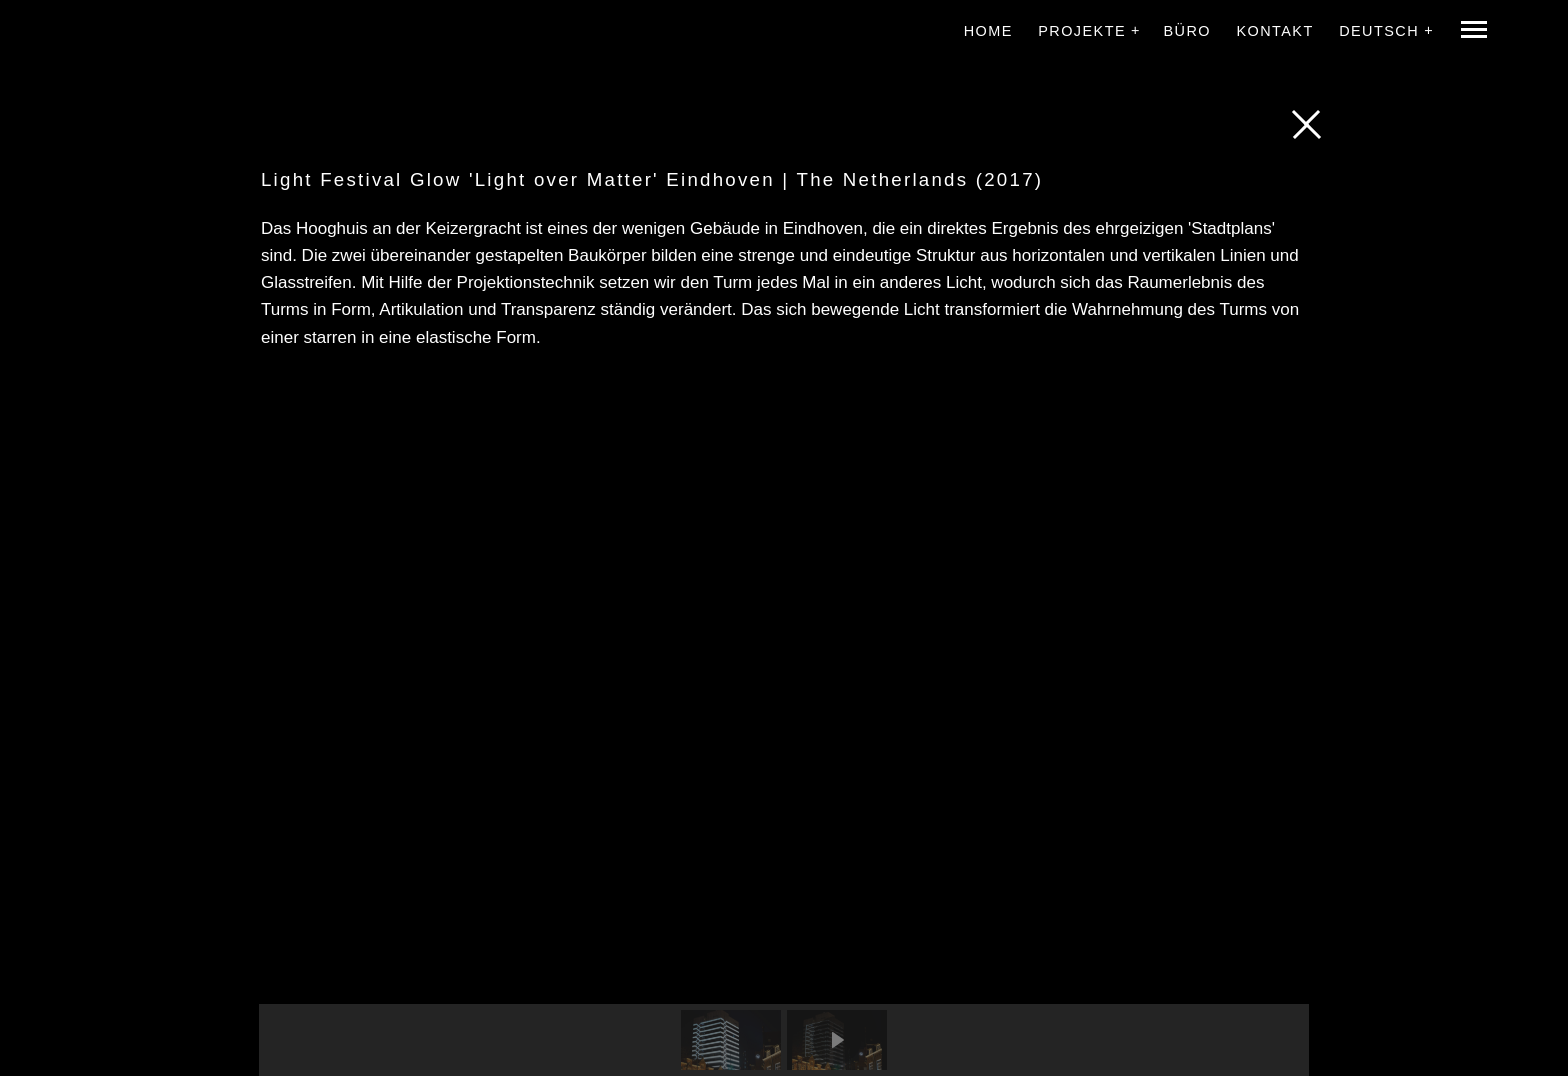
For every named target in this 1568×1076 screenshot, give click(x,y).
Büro (1187, 31)
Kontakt (1274, 31)
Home (988, 31)
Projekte (1082, 31)
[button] (731, 1040)
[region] (784, 726)
